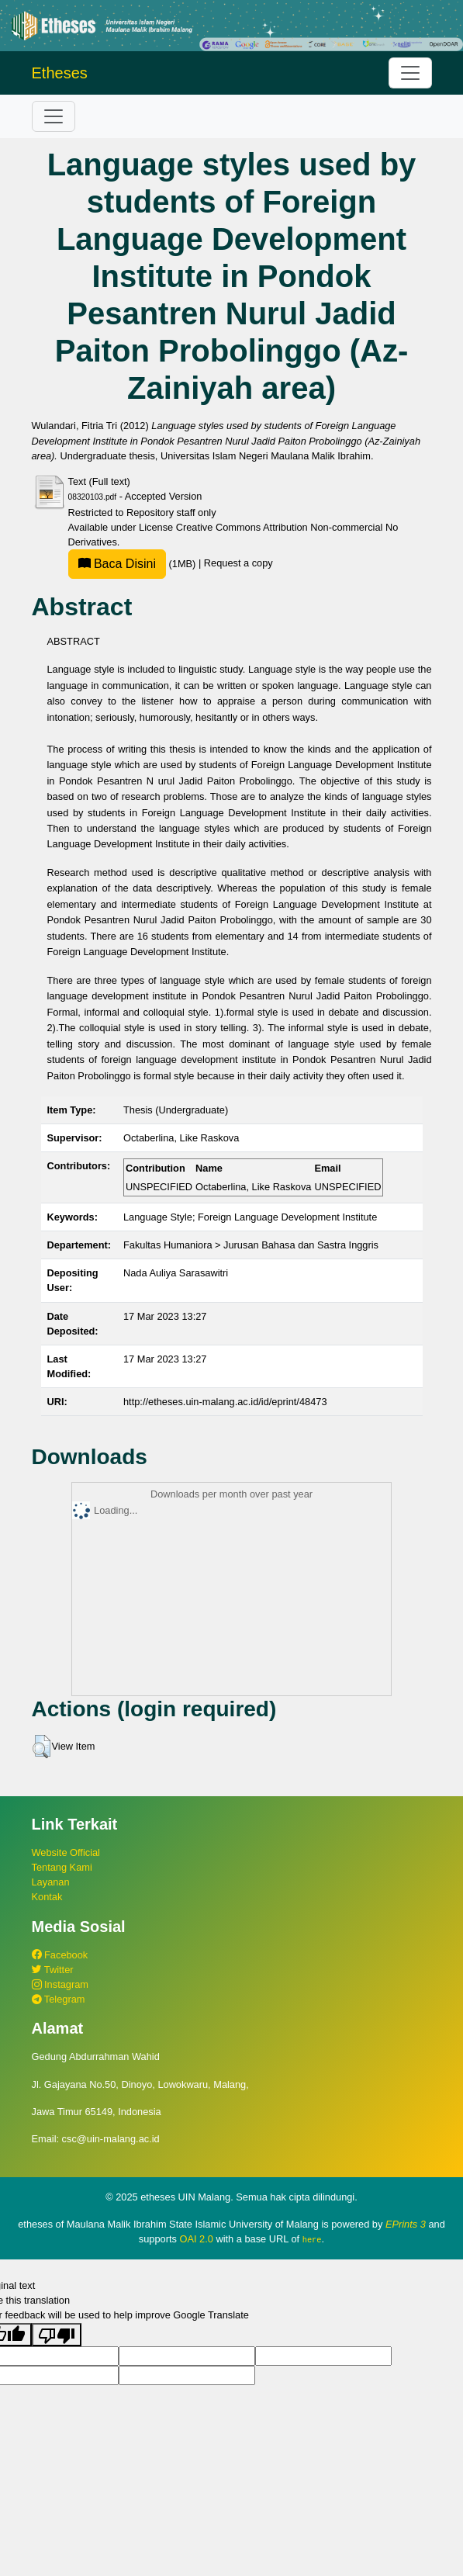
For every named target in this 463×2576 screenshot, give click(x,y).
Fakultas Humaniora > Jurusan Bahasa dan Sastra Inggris (250, 1245)
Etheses (60, 72)
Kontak (47, 1897)
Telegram (58, 1999)
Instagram (60, 1984)
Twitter (53, 1969)
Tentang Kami (62, 1867)
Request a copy (238, 564)
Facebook (60, 1955)
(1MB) (133, 564)
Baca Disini (117, 563)
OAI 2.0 (195, 2239)
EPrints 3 (405, 2224)
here (312, 2239)
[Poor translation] (56, 2334)
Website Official (66, 1852)
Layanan (51, 1882)
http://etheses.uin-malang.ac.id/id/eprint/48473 (225, 1401)
